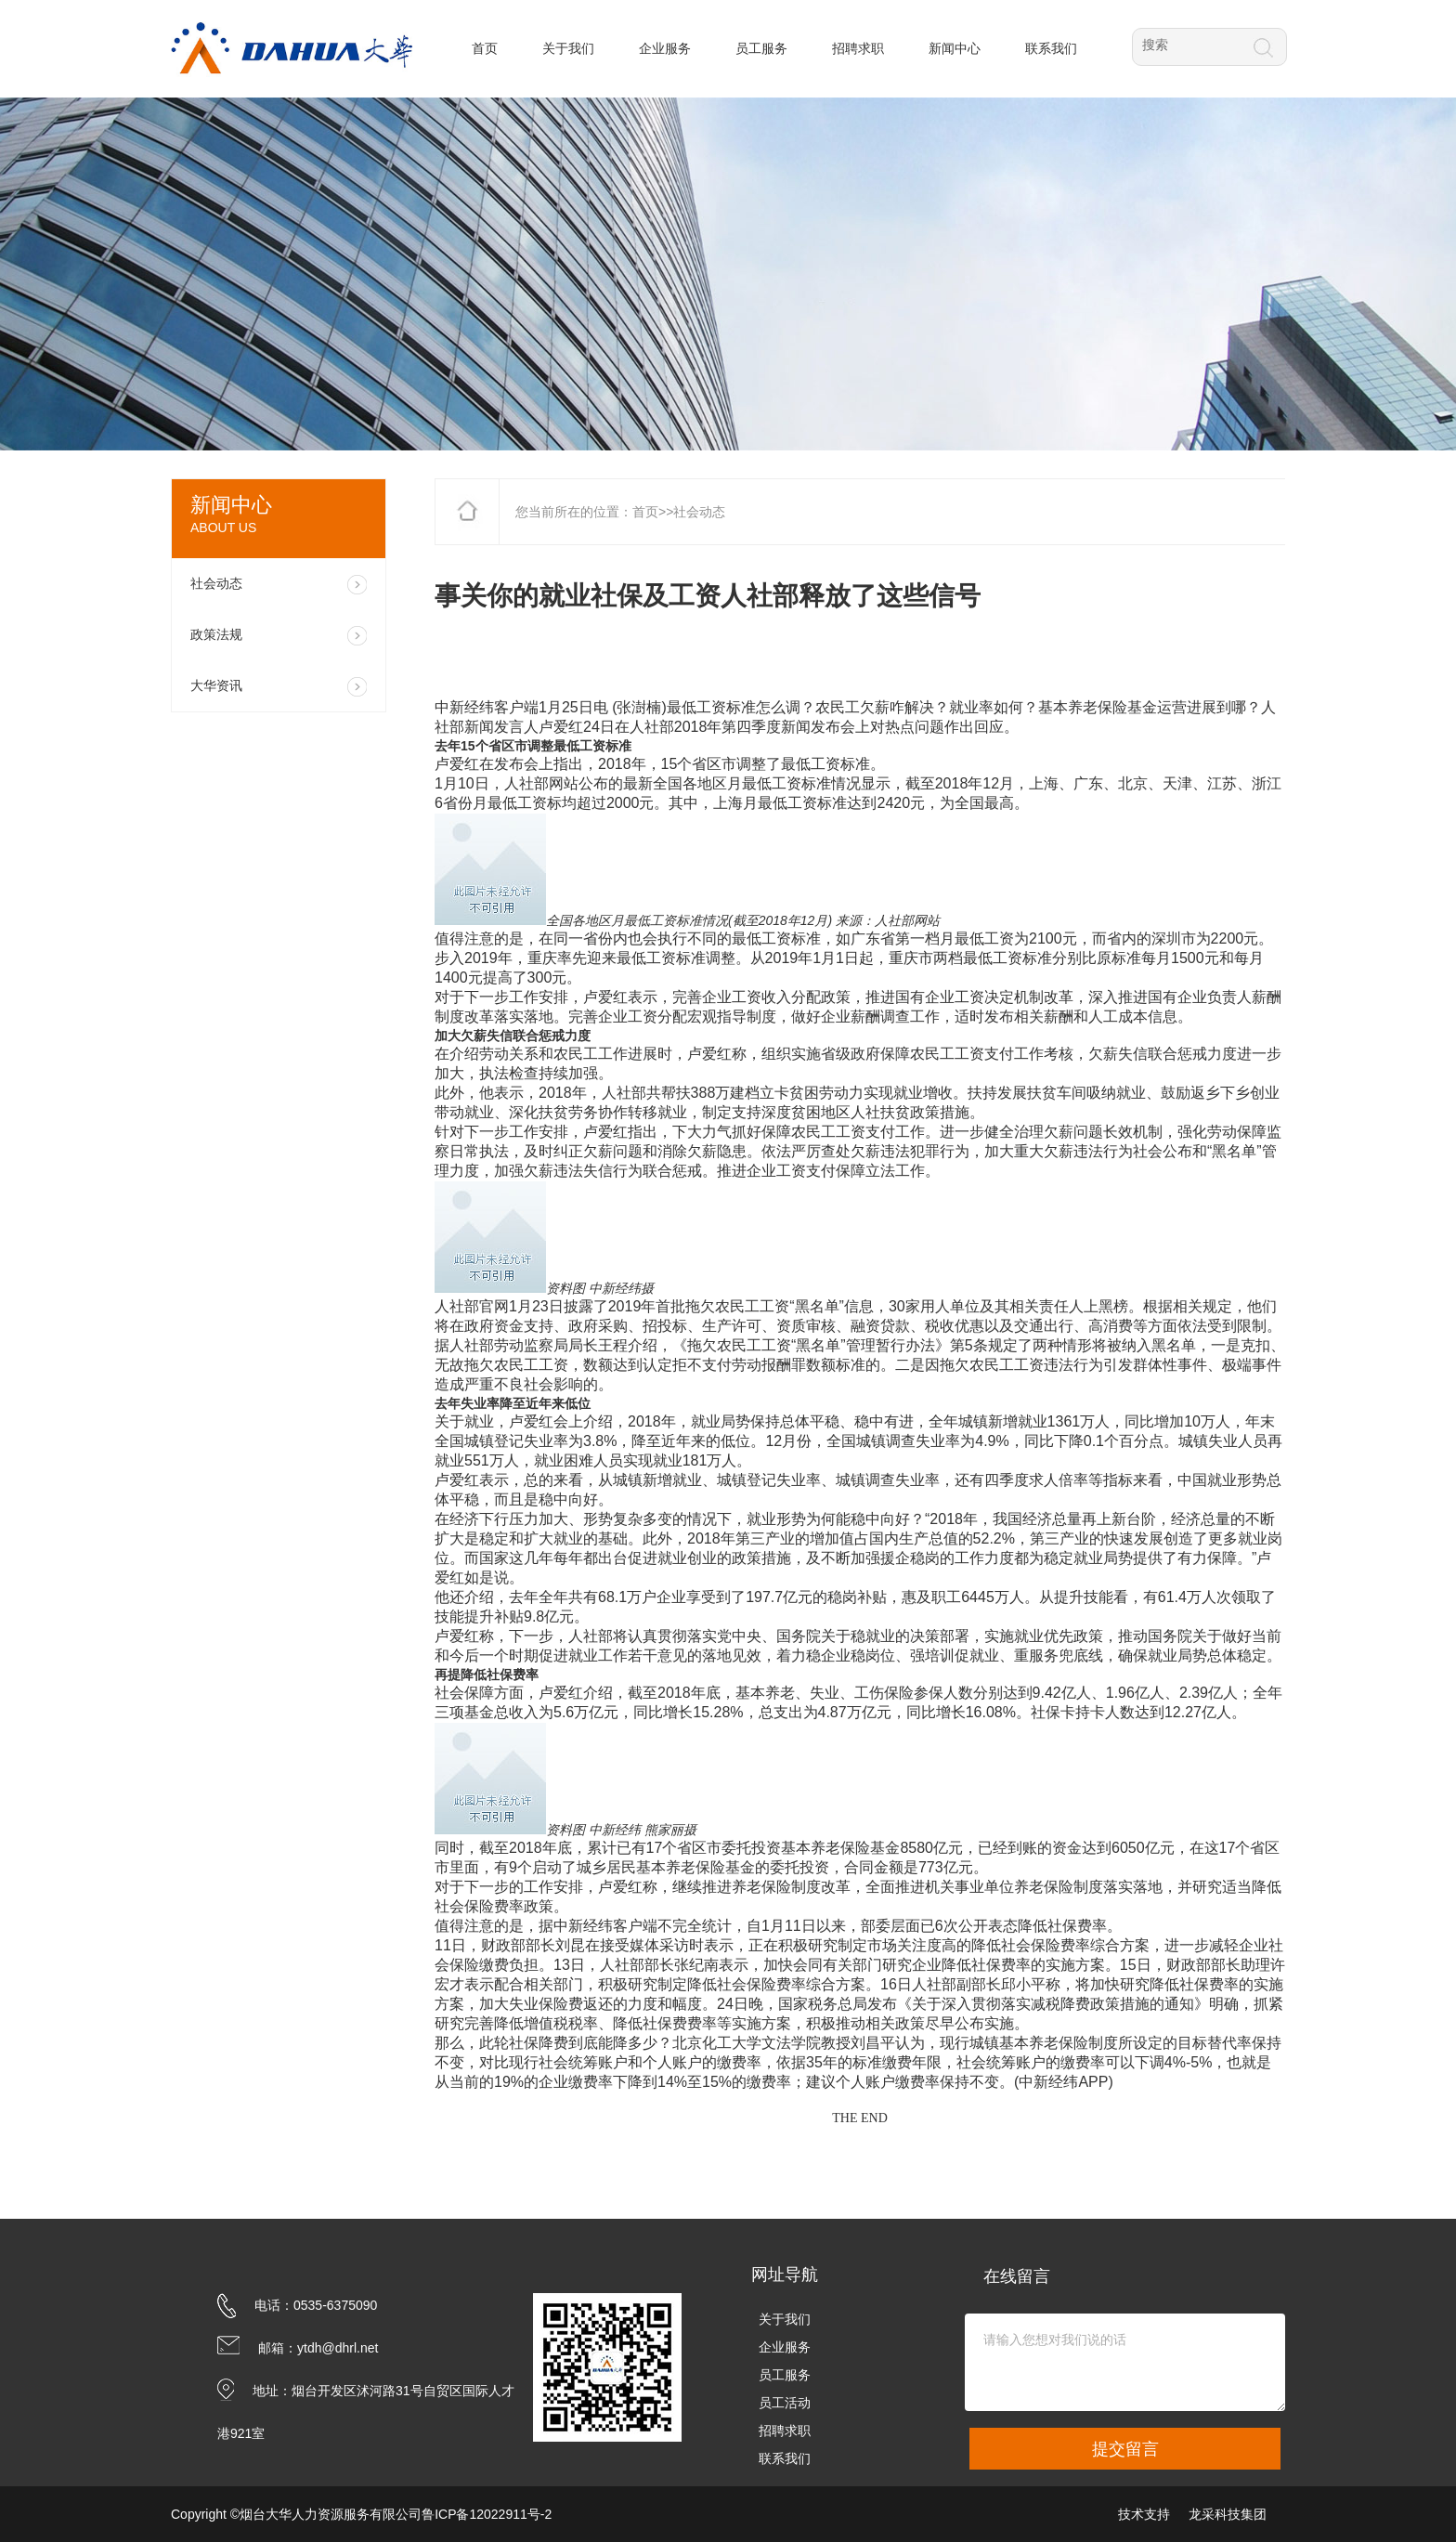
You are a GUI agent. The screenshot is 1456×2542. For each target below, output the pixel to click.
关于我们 (785, 2319)
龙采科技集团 (1228, 2514)
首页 (645, 511)
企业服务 (785, 2347)
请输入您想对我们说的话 (1125, 2362)
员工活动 (785, 2402)
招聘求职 (785, 2430)
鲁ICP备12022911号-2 (487, 2514)
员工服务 (785, 2374)
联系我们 (785, 2458)
